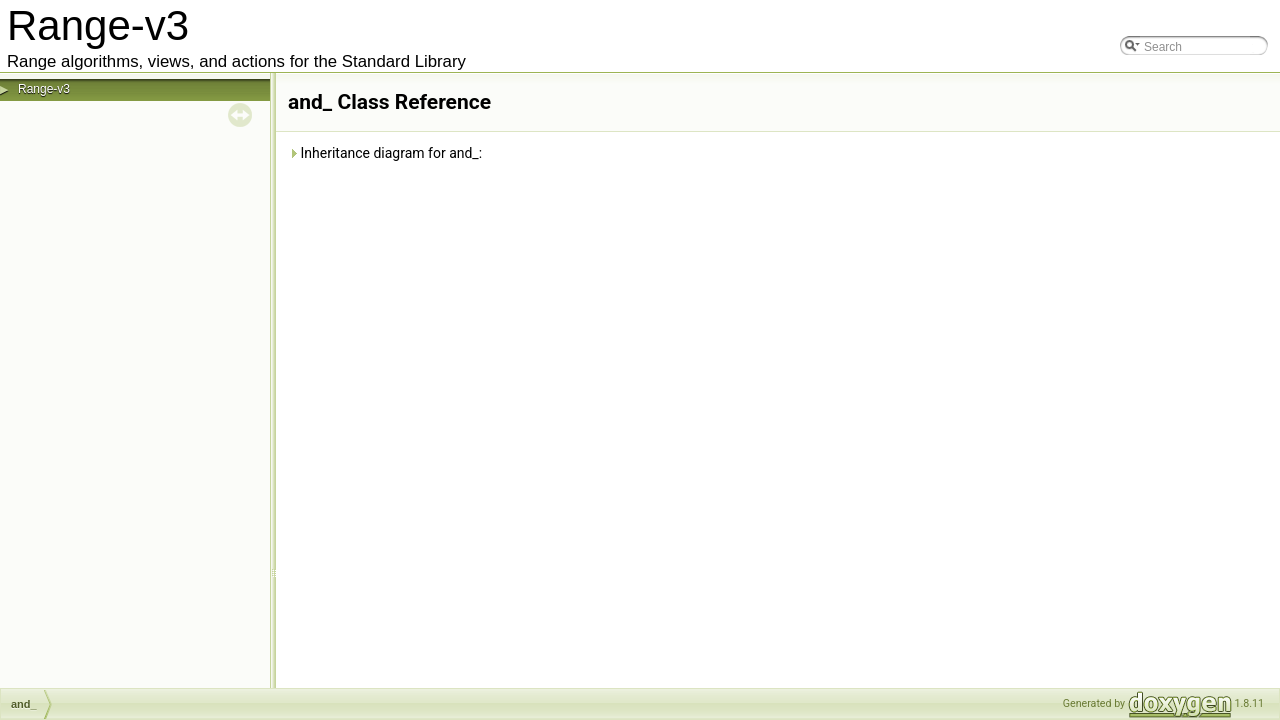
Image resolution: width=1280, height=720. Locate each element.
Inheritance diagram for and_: (385, 153)
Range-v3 (44, 89)
